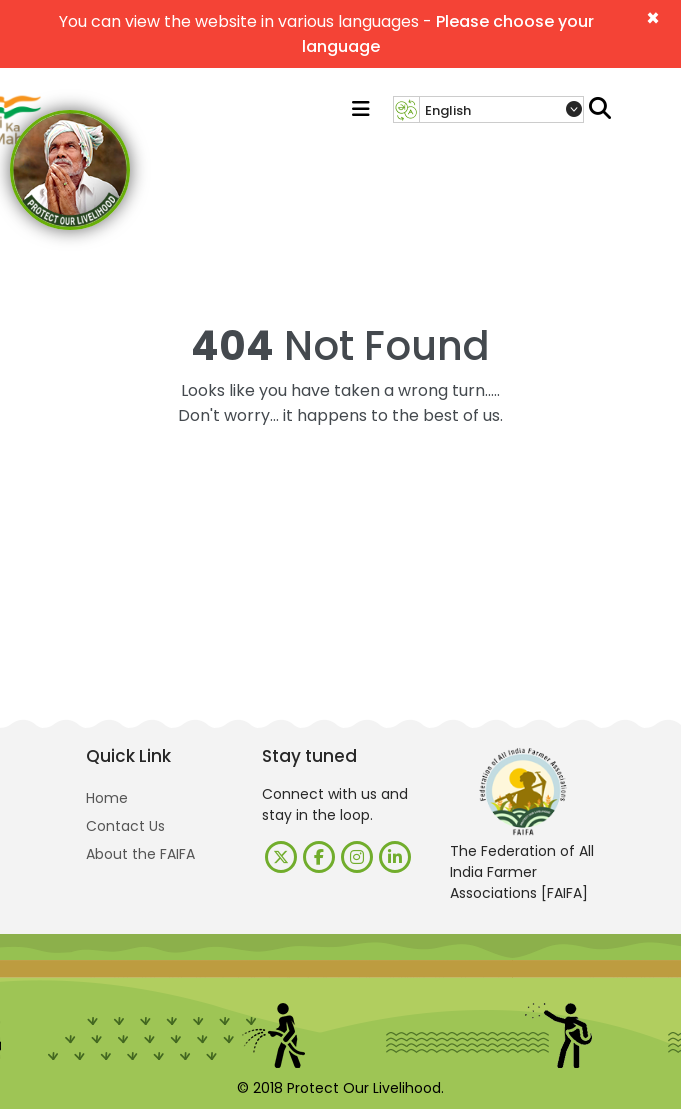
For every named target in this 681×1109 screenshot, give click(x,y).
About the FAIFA (140, 854)
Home (107, 798)
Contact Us (125, 826)
